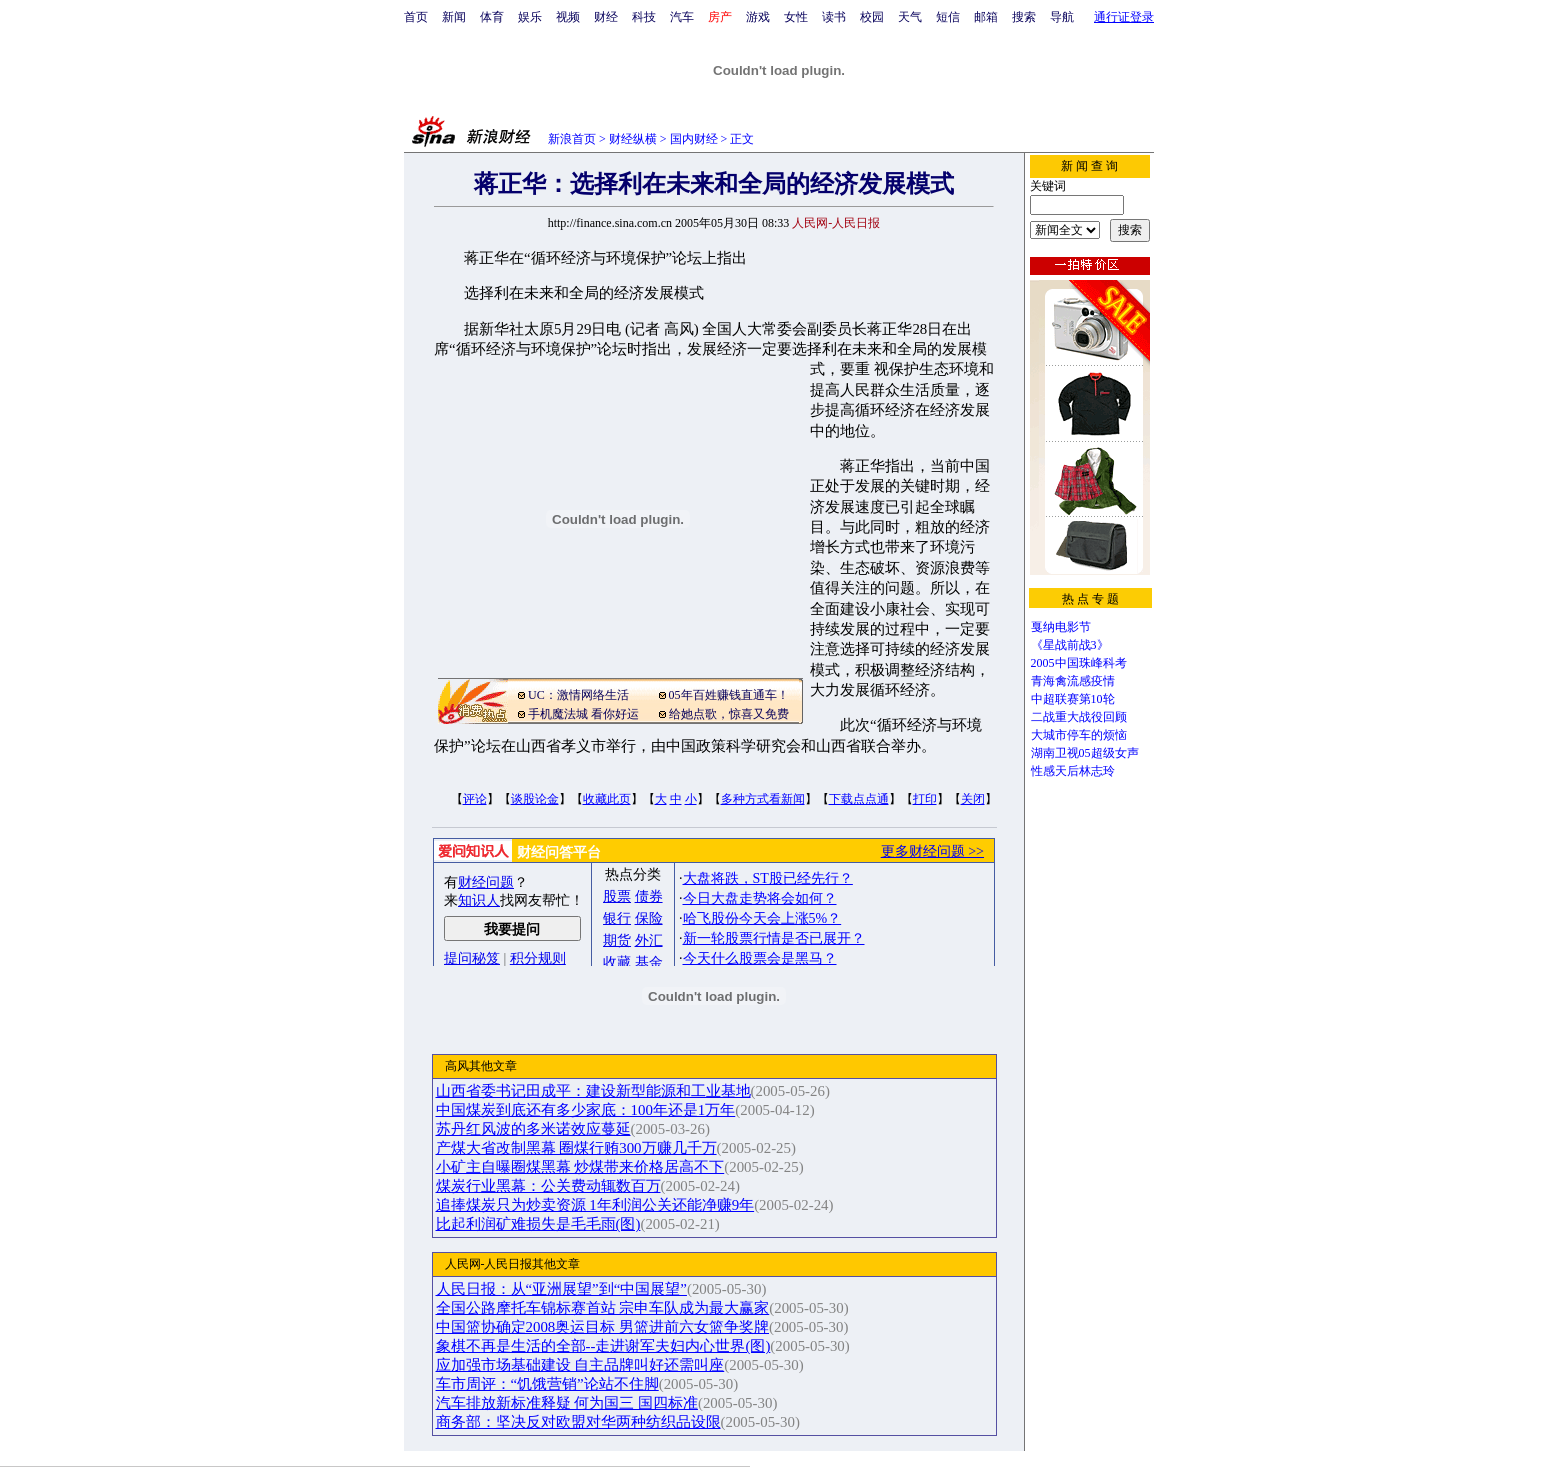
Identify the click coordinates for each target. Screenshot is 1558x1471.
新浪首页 (572, 139)
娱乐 (530, 17)
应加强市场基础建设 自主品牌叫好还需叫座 (580, 1365)
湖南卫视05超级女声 (1085, 753)
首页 (416, 17)
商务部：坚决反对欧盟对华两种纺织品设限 (578, 1422)
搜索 (1024, 17)
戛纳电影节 (1061, 627)
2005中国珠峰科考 (1079, 663)
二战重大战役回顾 (1079, 717)
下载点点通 (859, 799)
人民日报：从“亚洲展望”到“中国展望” (561, 1289)
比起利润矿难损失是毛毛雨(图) (538, 1224)
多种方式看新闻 (763, 799)
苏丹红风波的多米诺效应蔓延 (533, 1129)
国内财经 (694, 139)
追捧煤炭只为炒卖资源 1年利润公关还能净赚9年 (595, 1205)
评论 (475, 799)
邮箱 (986, 17)
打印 (925, 799)
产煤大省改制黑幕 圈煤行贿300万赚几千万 (576, 1148)
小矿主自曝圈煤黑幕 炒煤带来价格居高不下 (580, 1167)
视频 (568, 17)
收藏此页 (607, 799)
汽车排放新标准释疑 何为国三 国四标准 (567, 1403)
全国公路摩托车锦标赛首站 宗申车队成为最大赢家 (603, 1308)
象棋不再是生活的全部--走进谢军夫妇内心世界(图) (603, 1346)
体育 (492, 17)
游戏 (758, 17)
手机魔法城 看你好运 (583, 714)
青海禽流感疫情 (1073, 681)
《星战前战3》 (1070, 645)
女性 (796, 17)
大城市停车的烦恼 (1079, 735)
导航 (1062, 17)
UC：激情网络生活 (578, 695)
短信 (948, 17)
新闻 (454, 17)
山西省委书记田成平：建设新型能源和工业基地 (593, 1091)
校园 (872, 17)
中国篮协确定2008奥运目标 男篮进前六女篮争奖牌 (603, 1327)
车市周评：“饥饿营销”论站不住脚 (547, 1384)
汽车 (682, 17)
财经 (606, 17)
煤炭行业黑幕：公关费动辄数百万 (548, 1186)
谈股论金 (535, 799)
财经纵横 (633, 139)
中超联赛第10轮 (1073, 699)
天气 (910, 17)
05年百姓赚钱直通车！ (729, 695)
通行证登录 (1124, 17)
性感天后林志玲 (1073, 771)
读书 (834, 17)
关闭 (973, 799)
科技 (644, 17)
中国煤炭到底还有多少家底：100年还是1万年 (586, 1110)
